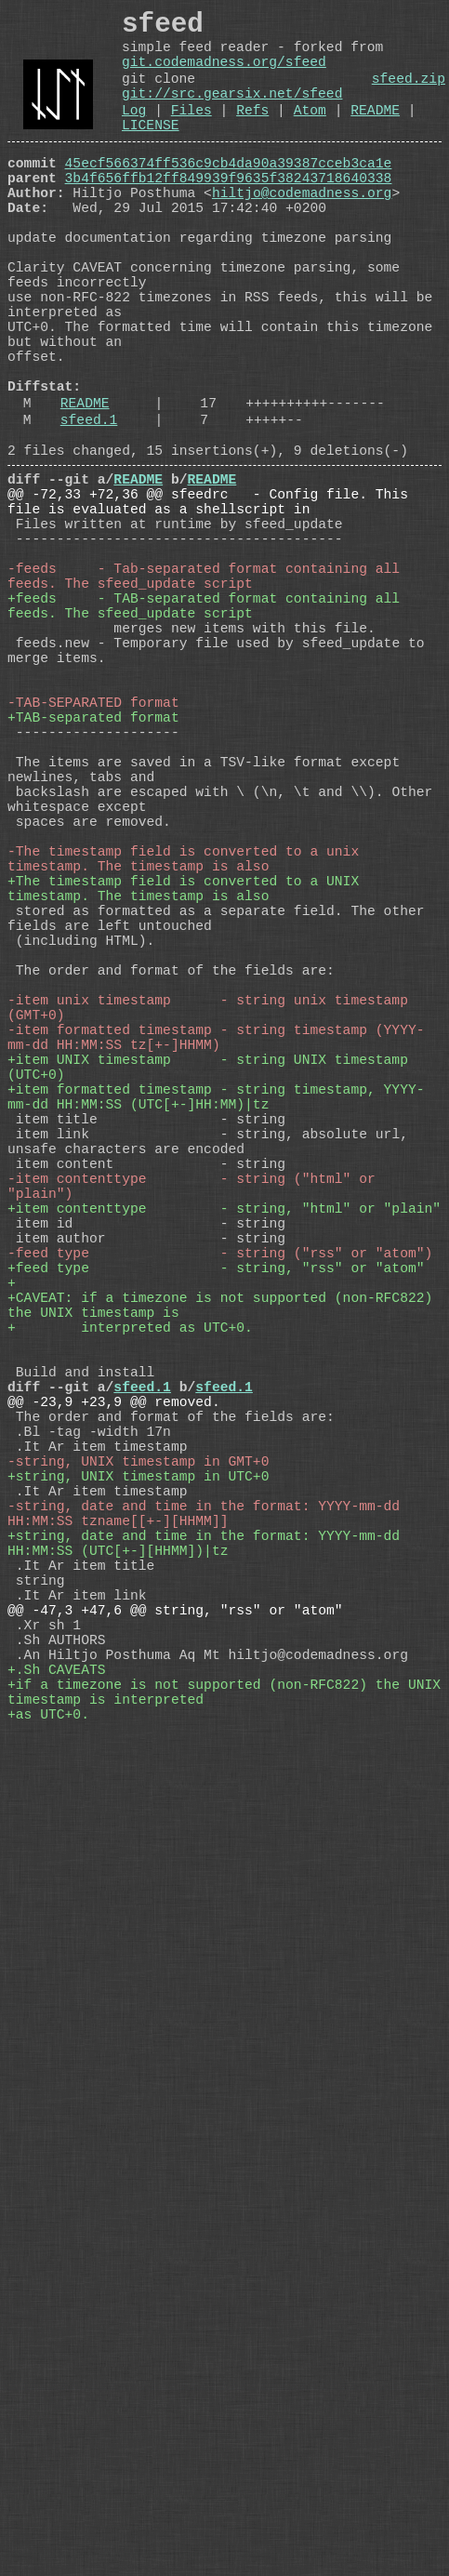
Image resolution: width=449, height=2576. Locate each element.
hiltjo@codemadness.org (301, 231)
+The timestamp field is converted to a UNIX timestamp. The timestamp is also (187, 1092)
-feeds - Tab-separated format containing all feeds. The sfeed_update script (207, 702)
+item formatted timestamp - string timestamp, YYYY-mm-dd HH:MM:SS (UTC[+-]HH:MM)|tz (215, 1353)
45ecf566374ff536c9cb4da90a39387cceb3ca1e (228, 194)
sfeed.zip (408, 95)
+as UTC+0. (48, 2125)
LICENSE (150, 152)
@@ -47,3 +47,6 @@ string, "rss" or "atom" (175, 1994)
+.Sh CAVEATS (56, 2069)
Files (191, 134)
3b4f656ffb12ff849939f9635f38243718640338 (228, 213)
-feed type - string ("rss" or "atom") (219, 1548)
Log (134, 134)
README (375, 134)
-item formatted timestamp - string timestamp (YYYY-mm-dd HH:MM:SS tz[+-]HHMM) (215, 1278)
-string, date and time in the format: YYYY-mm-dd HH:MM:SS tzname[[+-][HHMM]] (207, 1873)
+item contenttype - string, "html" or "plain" (224, 1492)
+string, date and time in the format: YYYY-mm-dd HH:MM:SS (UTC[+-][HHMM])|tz (207, 1911)
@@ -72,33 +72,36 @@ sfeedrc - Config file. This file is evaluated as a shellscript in (211, 609)
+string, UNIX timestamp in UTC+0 (138, 1827)
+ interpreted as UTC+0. (130, 1641)
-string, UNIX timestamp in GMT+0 (138, 1808)
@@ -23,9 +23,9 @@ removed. (113, 1734)
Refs (252, 134)
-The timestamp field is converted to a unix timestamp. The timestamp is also (187, 1055)
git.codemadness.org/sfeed (224, 74)
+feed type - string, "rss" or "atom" (215, 1567)
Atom (310, 134)
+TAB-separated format (93, 879)
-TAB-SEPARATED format (93, 860)
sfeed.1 (89, 514)
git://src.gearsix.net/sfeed (232, 113)
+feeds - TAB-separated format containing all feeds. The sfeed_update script (207, 739)
